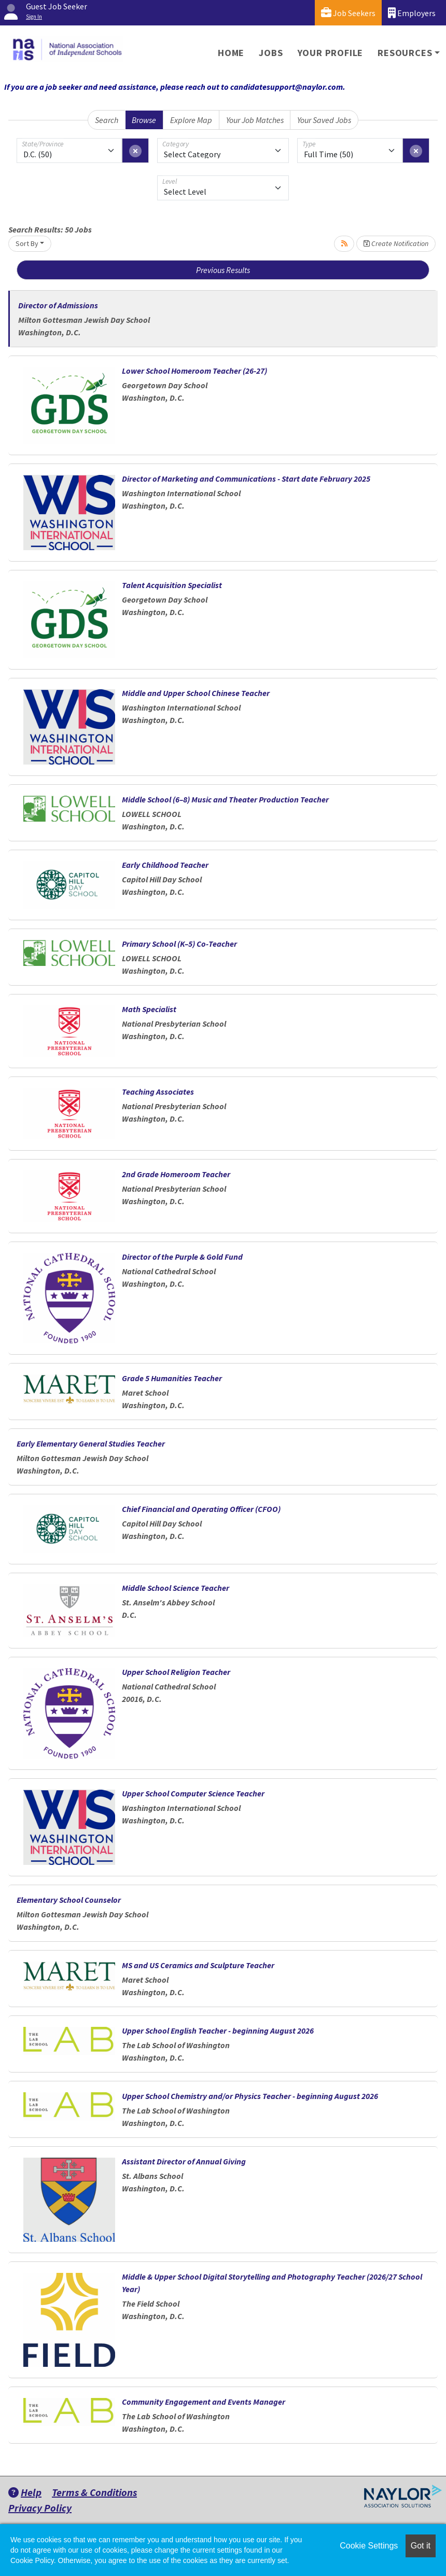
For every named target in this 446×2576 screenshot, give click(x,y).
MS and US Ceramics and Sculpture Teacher (198, 1965)
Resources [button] (405, 53)
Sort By (27, 243)
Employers (412, 12)
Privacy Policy (40, 2507)
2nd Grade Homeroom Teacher (176, 1174)
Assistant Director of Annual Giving (184, 2161)
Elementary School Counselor (69, 1899)
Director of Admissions (58, 305)
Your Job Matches (255, 120)
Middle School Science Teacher (175, 1588)
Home (231, 53)
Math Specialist (149, 1009)
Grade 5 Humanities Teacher (172, 1378)
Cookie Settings (369, 2545)
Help (24, 2492)
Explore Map (191, 120)
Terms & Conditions (94, 2492)
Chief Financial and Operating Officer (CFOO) (201, 1509)
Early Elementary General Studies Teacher (91, 1443)
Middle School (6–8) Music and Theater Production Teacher (225, 799)
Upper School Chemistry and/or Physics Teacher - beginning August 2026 (250, 2096)
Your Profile (331, 53)
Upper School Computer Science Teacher (193, 1793)
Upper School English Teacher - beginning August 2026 (218, 2030)
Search (106, 120)
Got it (420, 2545)
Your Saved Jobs (324, 120)
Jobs (271, 53)
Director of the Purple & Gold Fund (182, 1256)
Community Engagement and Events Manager (203, 2401)
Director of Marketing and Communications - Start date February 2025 (246, 478)
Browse (144, 120)
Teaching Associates (158, 1091)
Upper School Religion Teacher (176, 1672)
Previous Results (223, 270)
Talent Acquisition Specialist (172, 585)
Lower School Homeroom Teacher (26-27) (194, 370)
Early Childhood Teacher (165, 865)
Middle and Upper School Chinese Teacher (196, 693)
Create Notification (396, 243)
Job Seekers (348, 12)
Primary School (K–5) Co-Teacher (179, 943)
